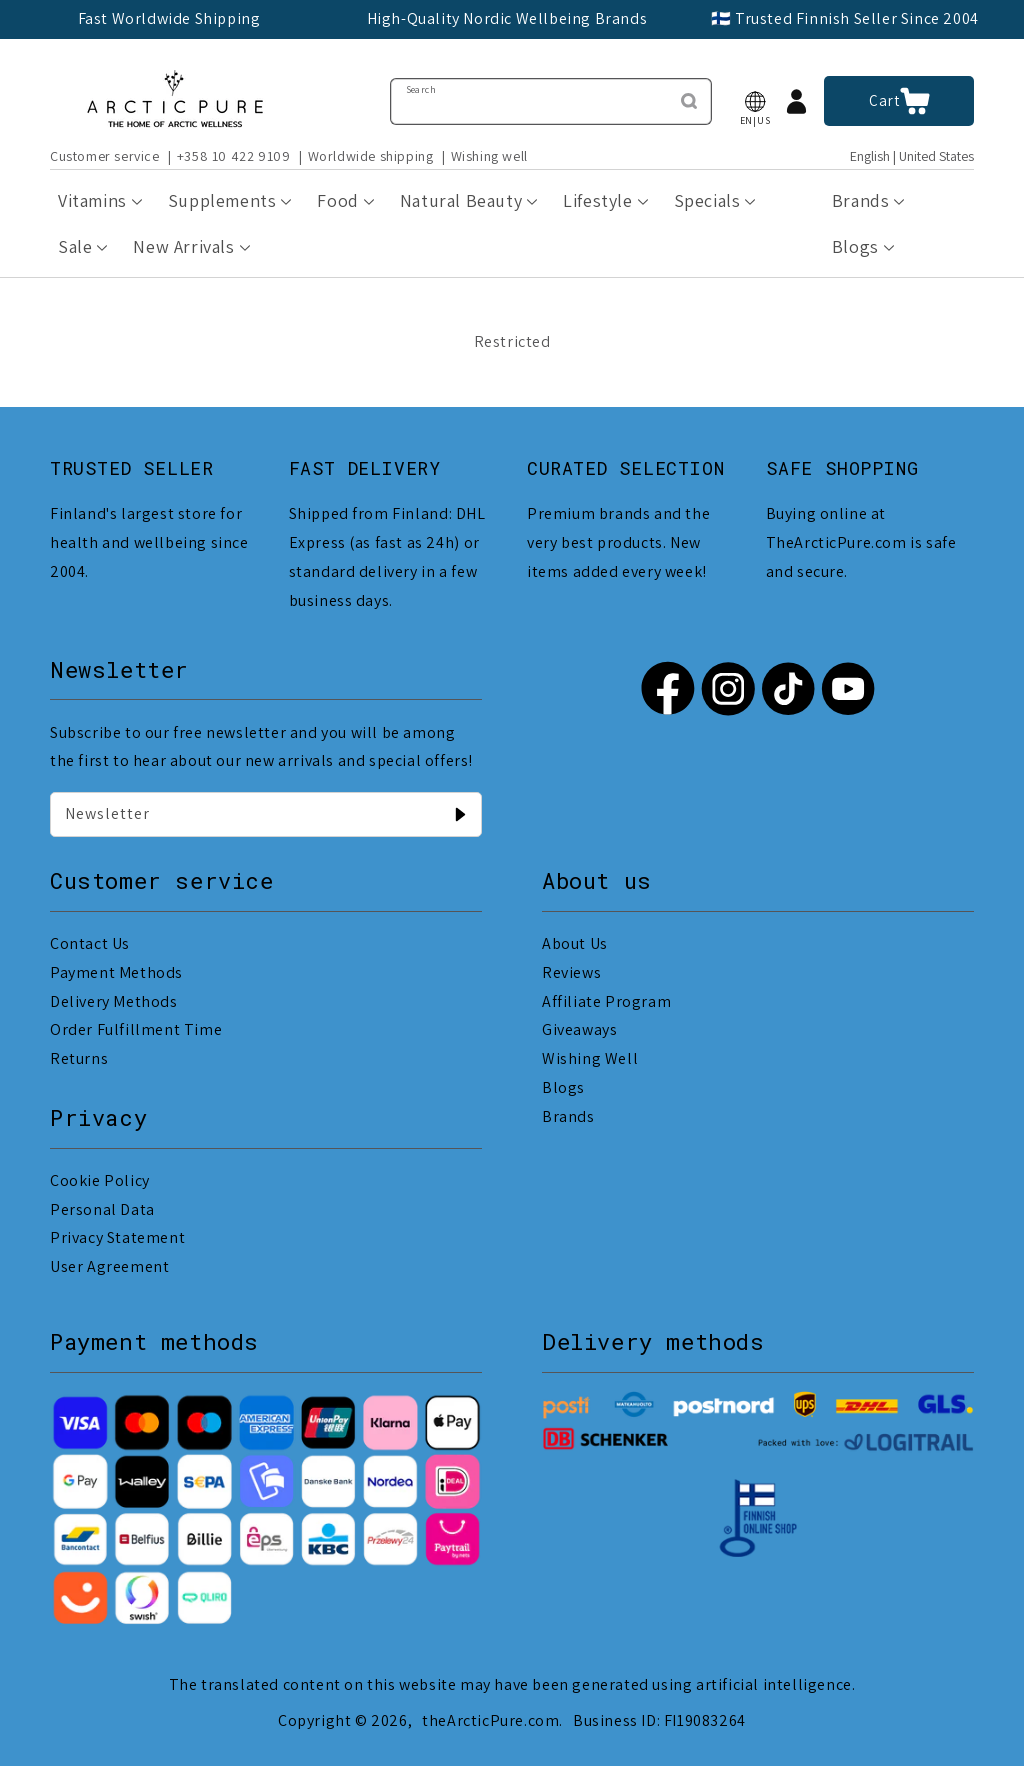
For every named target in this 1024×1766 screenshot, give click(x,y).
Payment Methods (116, 972)
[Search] (689, 101)
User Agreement (109, 1266)
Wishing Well (590, 1058)
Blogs (563, 1087)
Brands (568, 1116)
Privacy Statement (117, 1237)
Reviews (571, 972)
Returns (79, 1058)
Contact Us (90, 943)
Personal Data (102, 1209)
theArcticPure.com (490, 1720)
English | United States (912, 156)
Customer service (105, 156)
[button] (755, 101)
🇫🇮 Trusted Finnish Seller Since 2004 (845, 18)
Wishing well (489, 156)
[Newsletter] (460, 814)
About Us (575, 943)
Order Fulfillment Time (136, 1029)
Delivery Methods (114, 1001)
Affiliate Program (606, 1001)
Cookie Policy (100, 1180)
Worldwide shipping (371, 156)
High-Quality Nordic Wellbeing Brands (507, 18)
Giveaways (579, 1029)
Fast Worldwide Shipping (169, 18)
